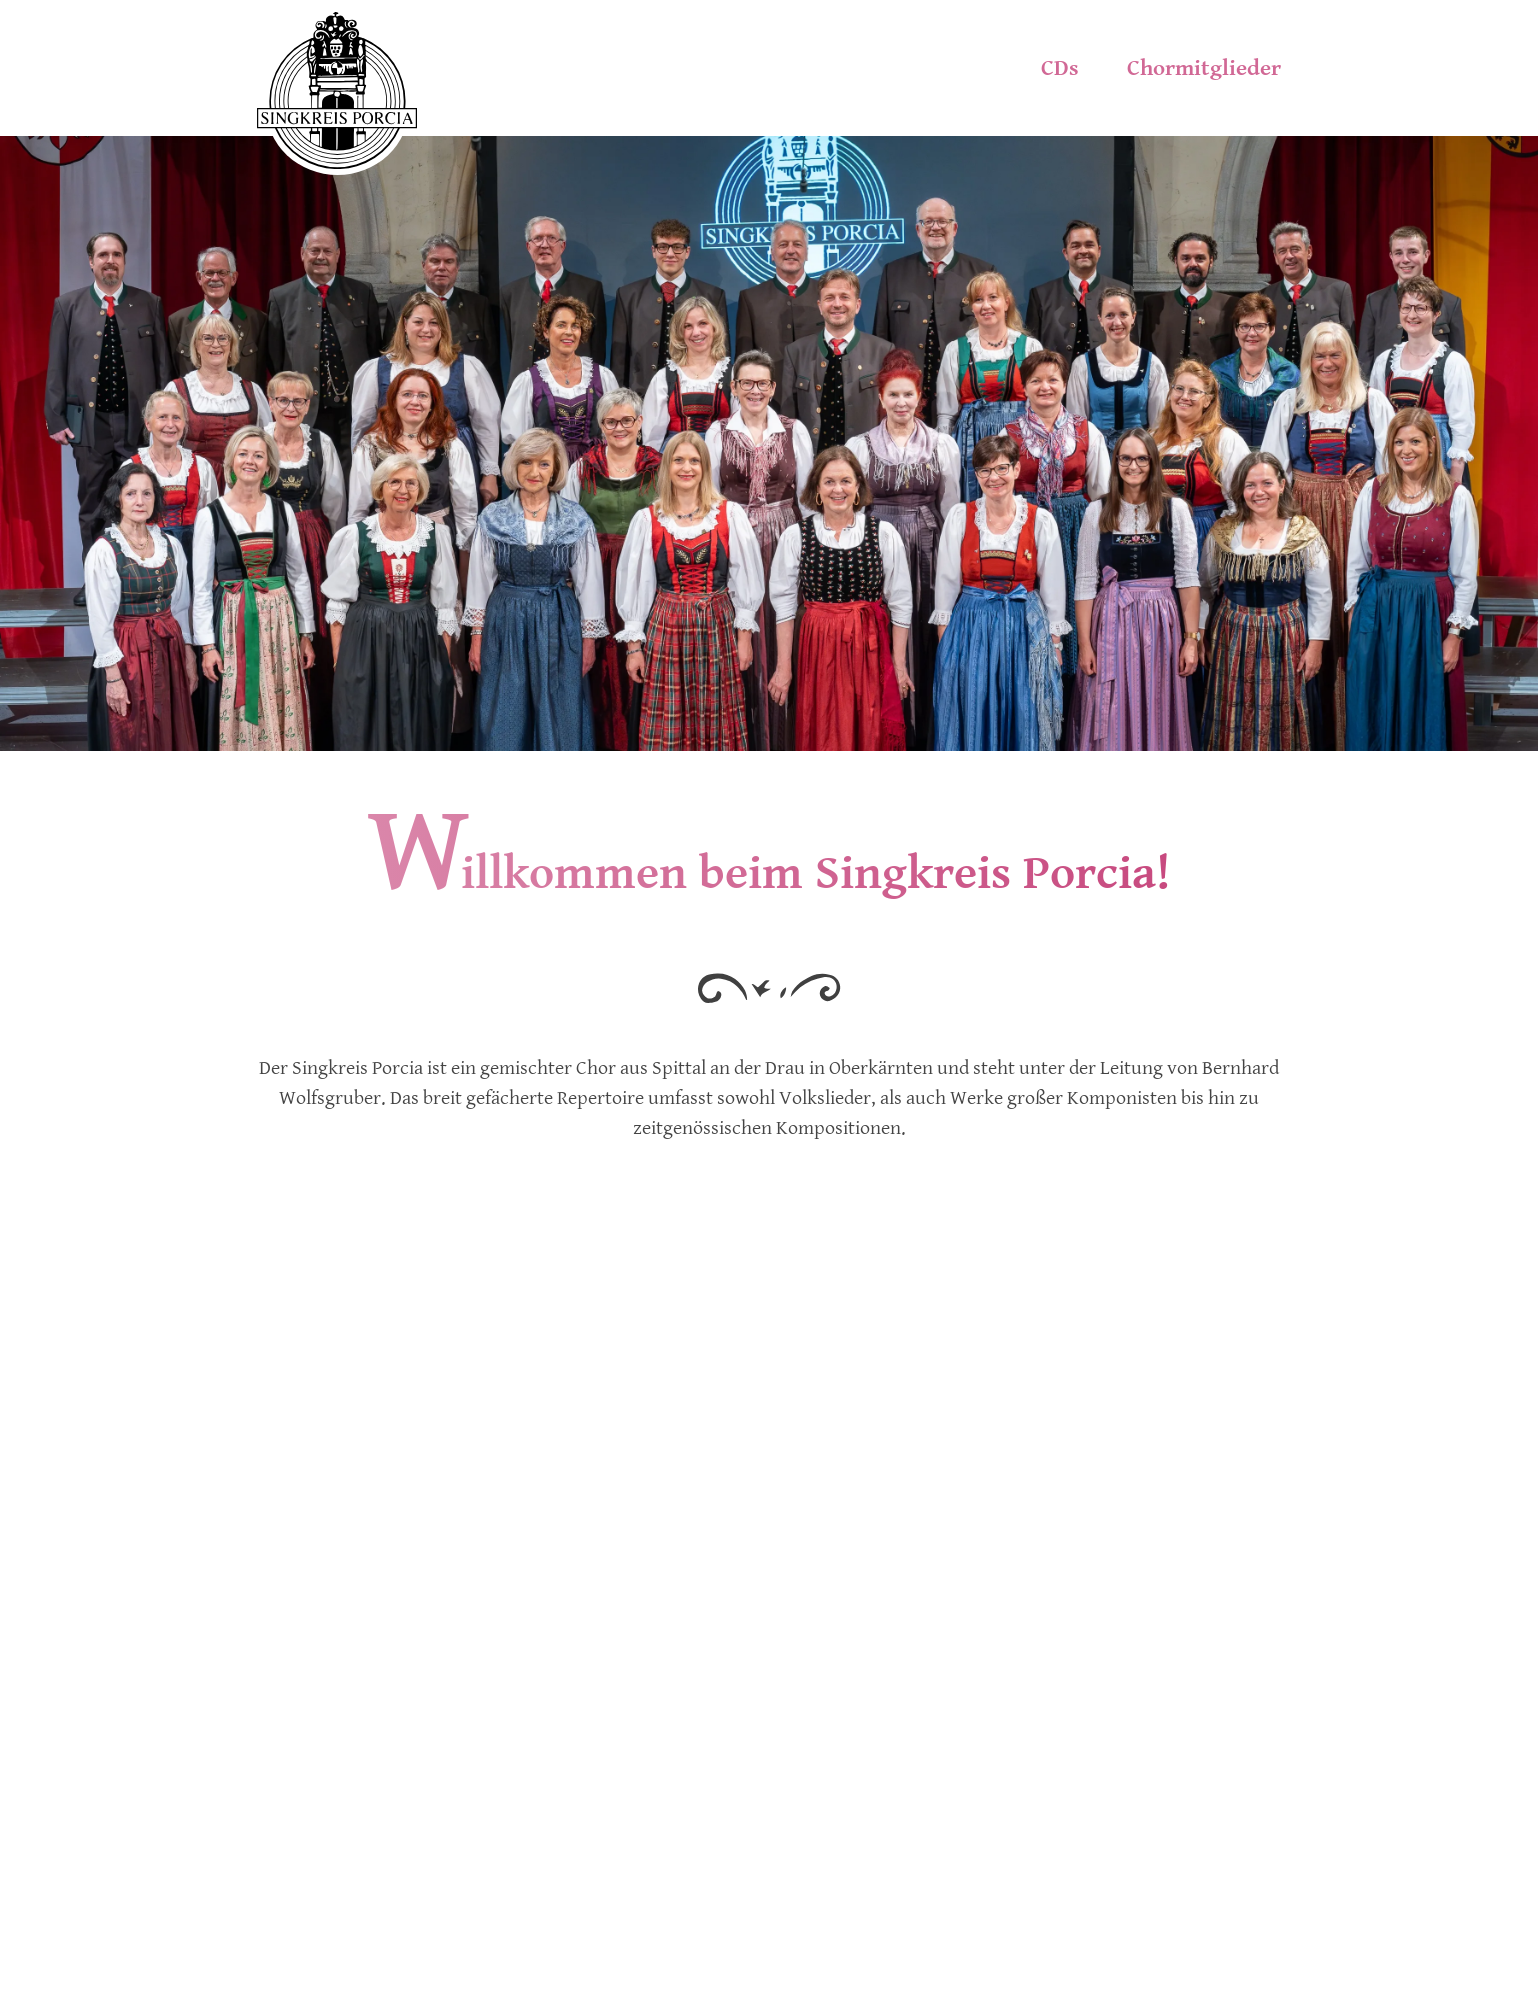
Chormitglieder (1204, 68)
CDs (1060, 68)
